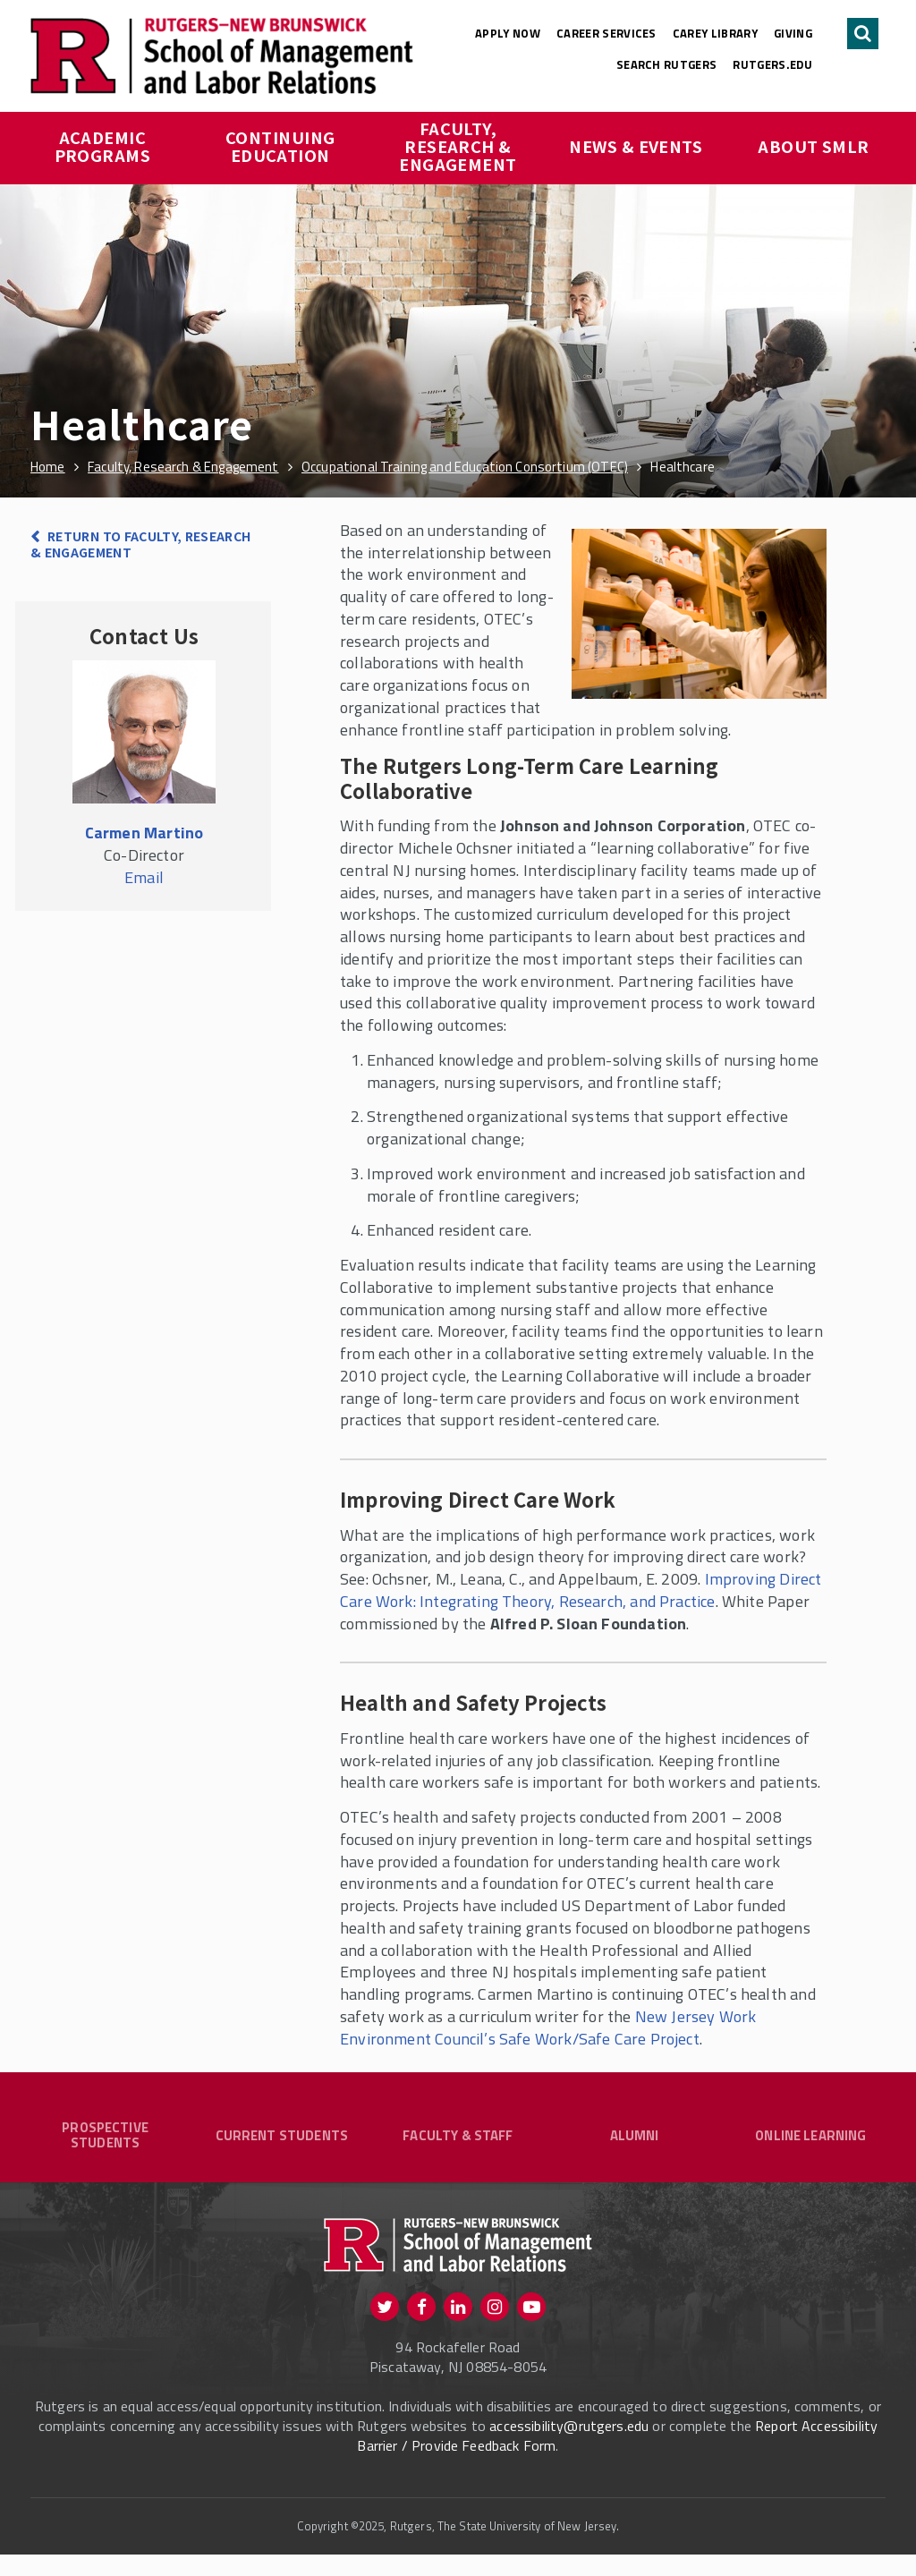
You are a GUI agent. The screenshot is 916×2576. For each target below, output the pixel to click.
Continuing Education (282, 145)
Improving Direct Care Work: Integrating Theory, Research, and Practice (580, 1590)
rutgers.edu (772, 64)
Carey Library (715, 33)
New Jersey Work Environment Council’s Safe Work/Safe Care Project (548, 2027)
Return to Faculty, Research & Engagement (140, 544)
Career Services (606, 33)
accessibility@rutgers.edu (569, 2446)
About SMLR (813, 145)
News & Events (635, 145)
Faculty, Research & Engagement (458, 145)
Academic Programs (103, 145)
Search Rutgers (666, 64)
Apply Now (507, 33)
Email (144, 877)
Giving (793, 33)
